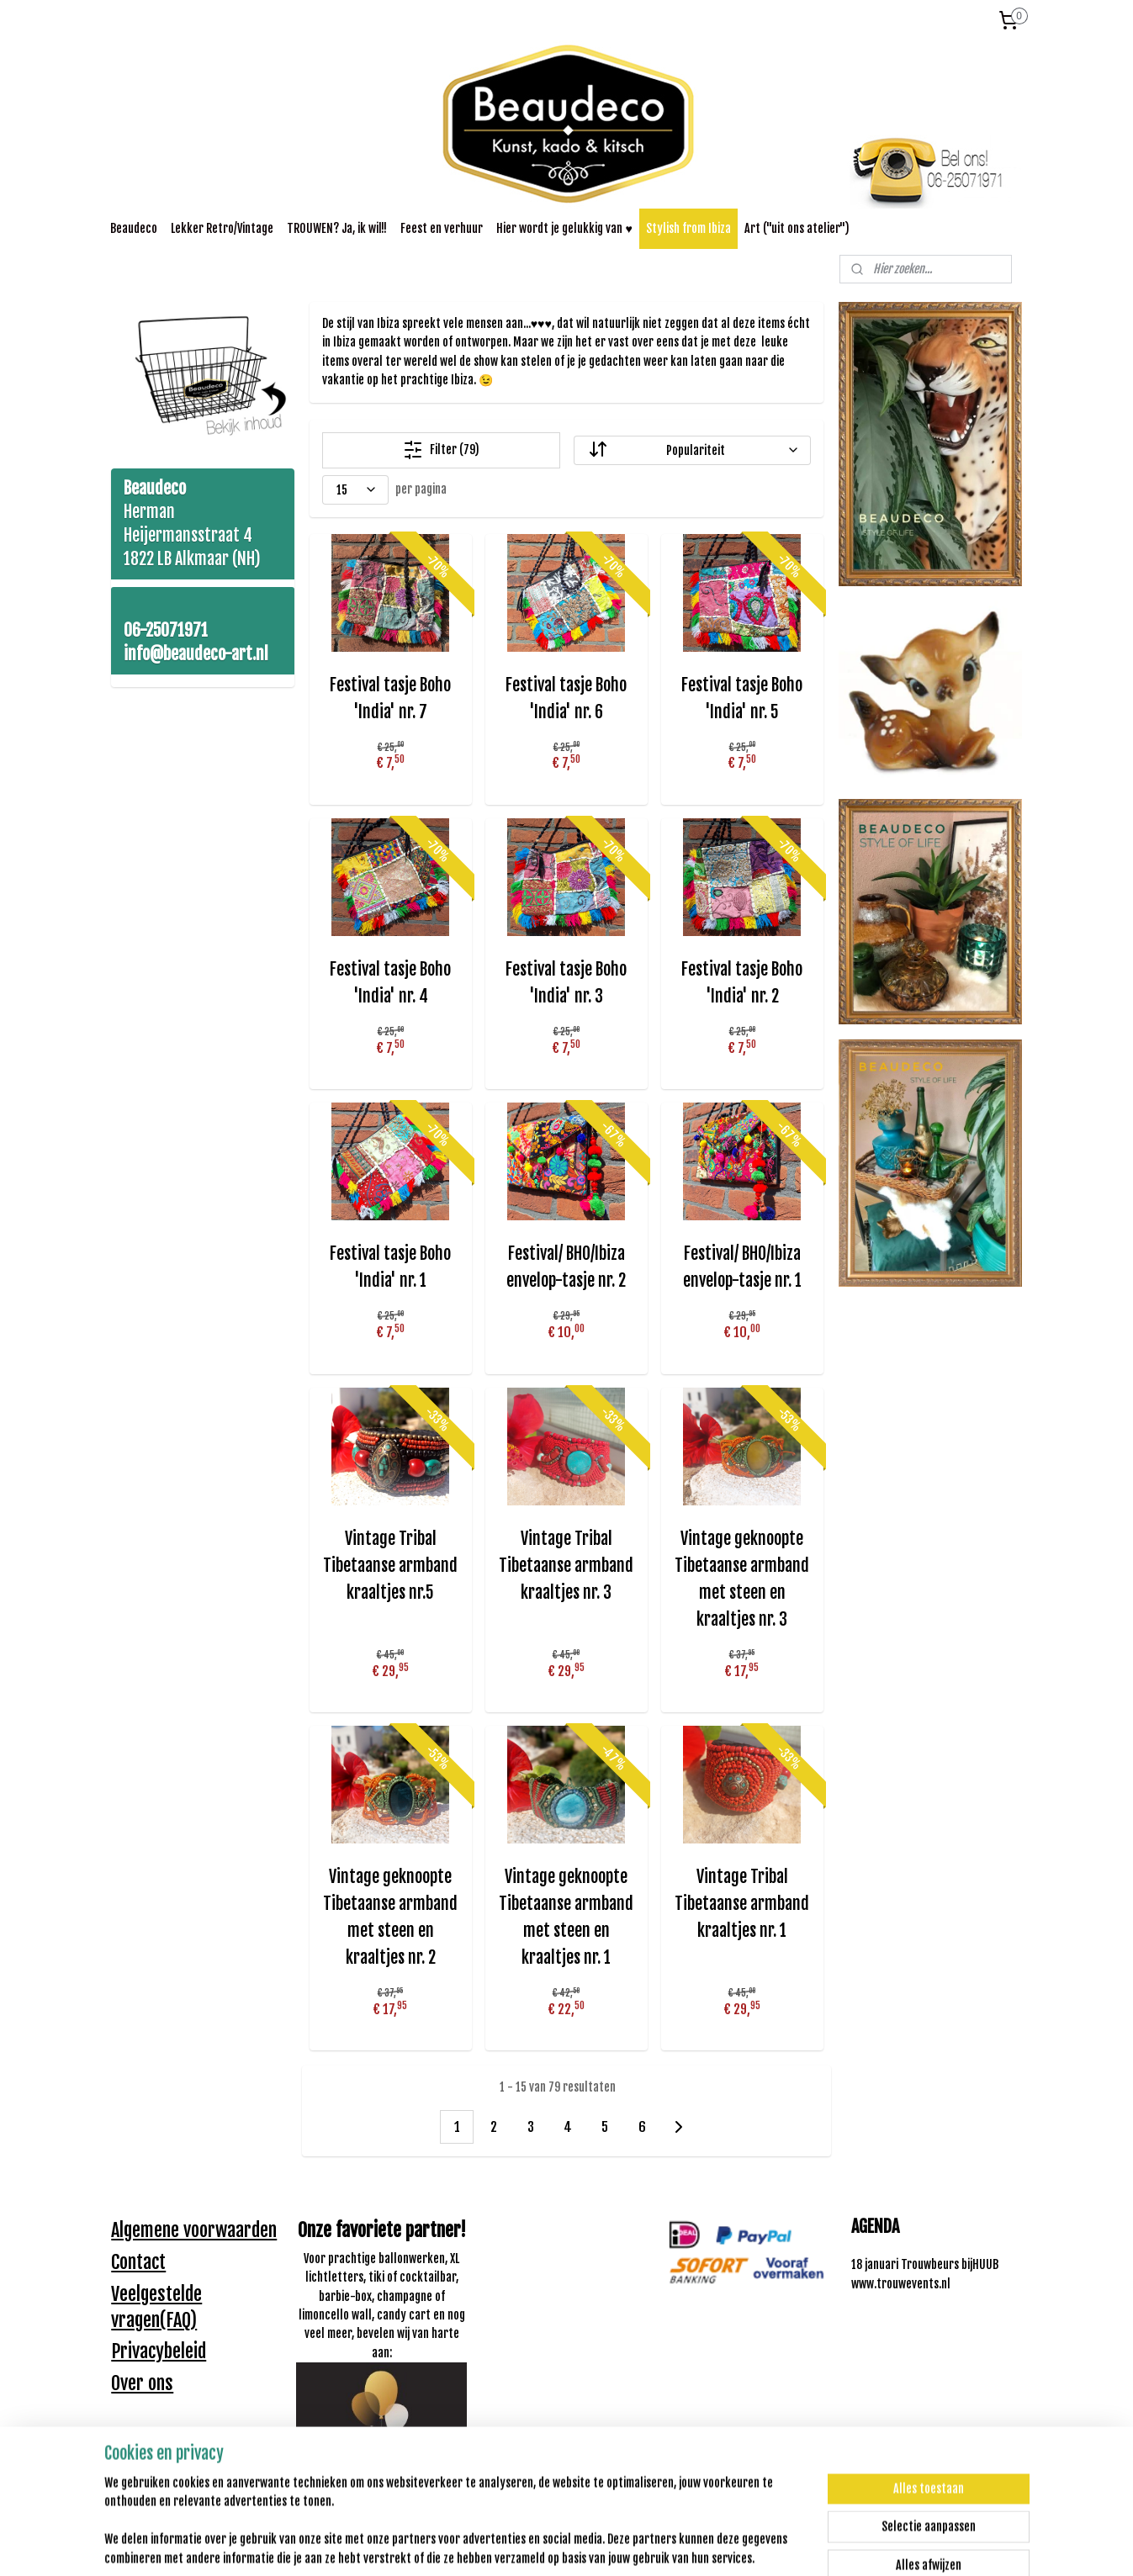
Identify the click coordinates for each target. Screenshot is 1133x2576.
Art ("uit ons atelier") (797, 228)
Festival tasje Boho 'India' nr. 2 (741, 983)
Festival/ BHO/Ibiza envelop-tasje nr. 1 (742, 1267)
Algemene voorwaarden (194, 2230)
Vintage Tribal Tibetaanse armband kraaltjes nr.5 (390, 1565)
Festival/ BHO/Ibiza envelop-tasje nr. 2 (566, 1267)
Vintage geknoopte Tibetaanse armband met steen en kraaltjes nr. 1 (566, 1917)
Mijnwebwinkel (727, 2545)
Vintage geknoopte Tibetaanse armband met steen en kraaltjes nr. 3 (742, 1579)
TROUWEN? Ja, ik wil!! (337, 228)
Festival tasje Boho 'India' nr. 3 (566, 983)
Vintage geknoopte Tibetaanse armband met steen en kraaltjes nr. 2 (390, 1917)
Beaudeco (133, 228)
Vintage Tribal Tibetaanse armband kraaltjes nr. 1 (742, 1903)
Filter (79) (441, 450)
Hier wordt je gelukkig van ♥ (564, 228)
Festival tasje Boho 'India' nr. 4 (390, 983)
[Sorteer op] (692, 450)
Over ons (142, 2383)
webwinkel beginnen (601, 2545)
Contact (138, 2262)
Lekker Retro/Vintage (222, 228)
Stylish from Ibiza (688, 228)
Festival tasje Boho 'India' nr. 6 (566, 698)
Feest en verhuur (441, 228)
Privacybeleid (158, 2351)
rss (548, 2545)
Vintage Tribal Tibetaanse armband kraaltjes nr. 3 (566, 1565)
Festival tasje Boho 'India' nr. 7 (390, 698)
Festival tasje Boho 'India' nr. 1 (390, 1267)
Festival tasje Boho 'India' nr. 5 (741, 698)
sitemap (518, 2545)
